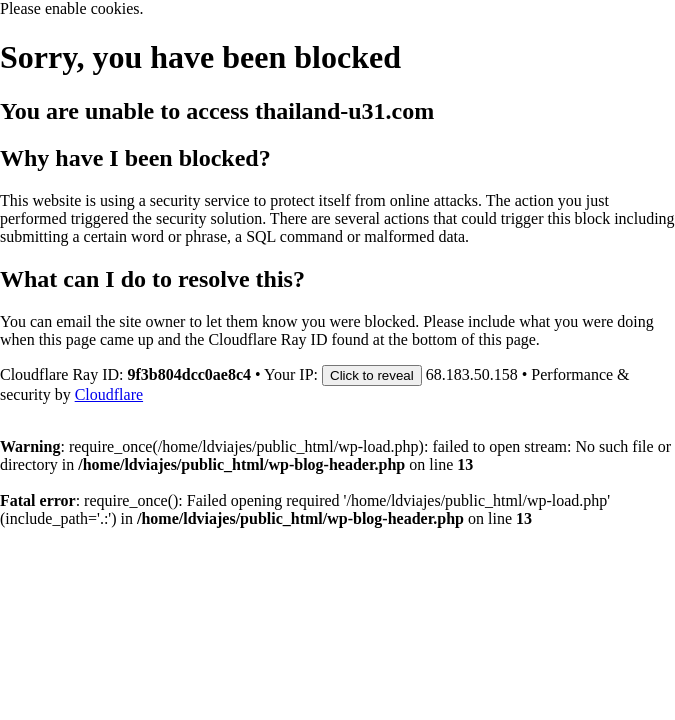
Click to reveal (372, 375)
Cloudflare (109, 394)
